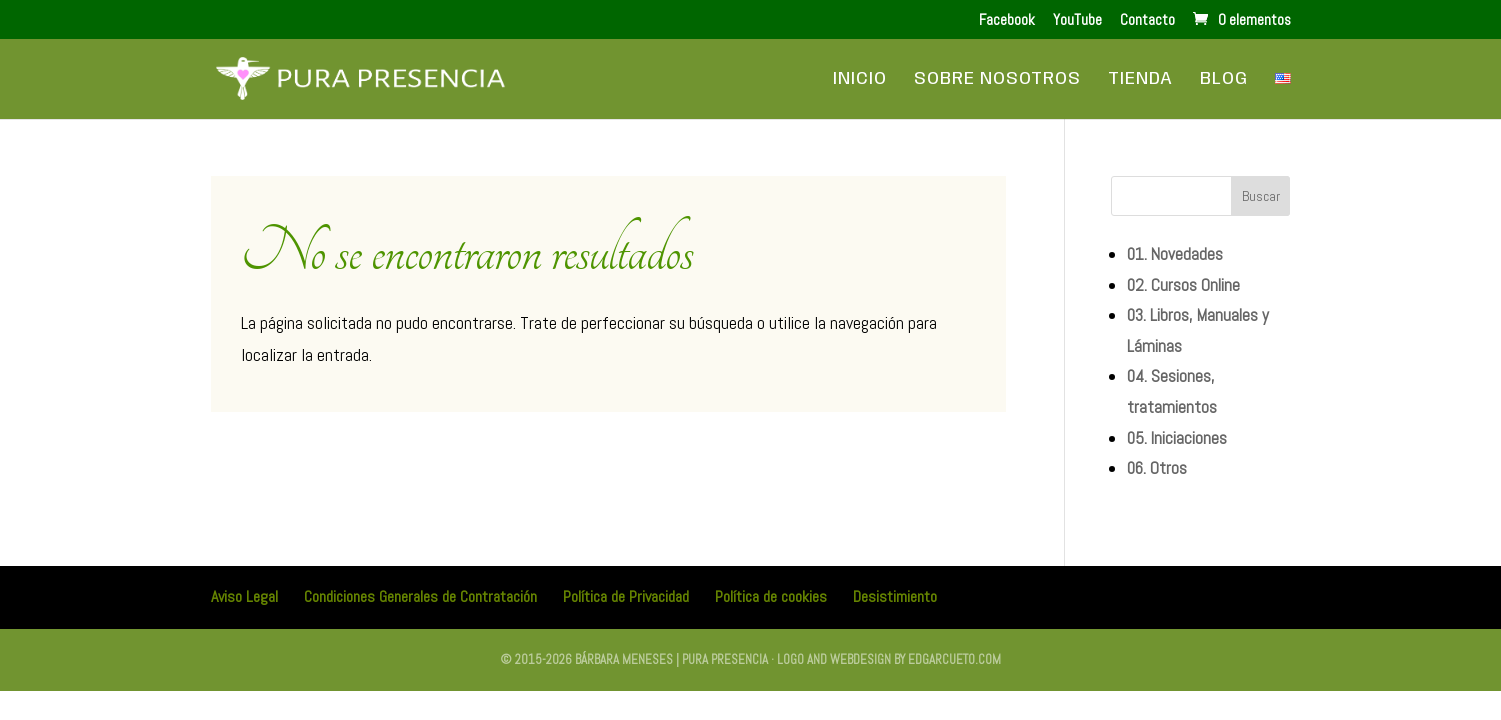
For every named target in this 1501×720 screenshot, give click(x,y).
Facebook (1007, 20)
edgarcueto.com (954, 659)
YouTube (1077, 20)
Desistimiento (895, 596)
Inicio (860, 80)
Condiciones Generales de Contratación (420, 596)
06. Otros (1157, 468)
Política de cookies (771, 596)
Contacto (1147, 20)
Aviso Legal (244, 596)
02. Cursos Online (1183, 285)
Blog (1224, 80)
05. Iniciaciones (1177, 438)
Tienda (1140, 80)
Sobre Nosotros (997, 80)
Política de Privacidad (626, 596)
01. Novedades (1175, 254)
